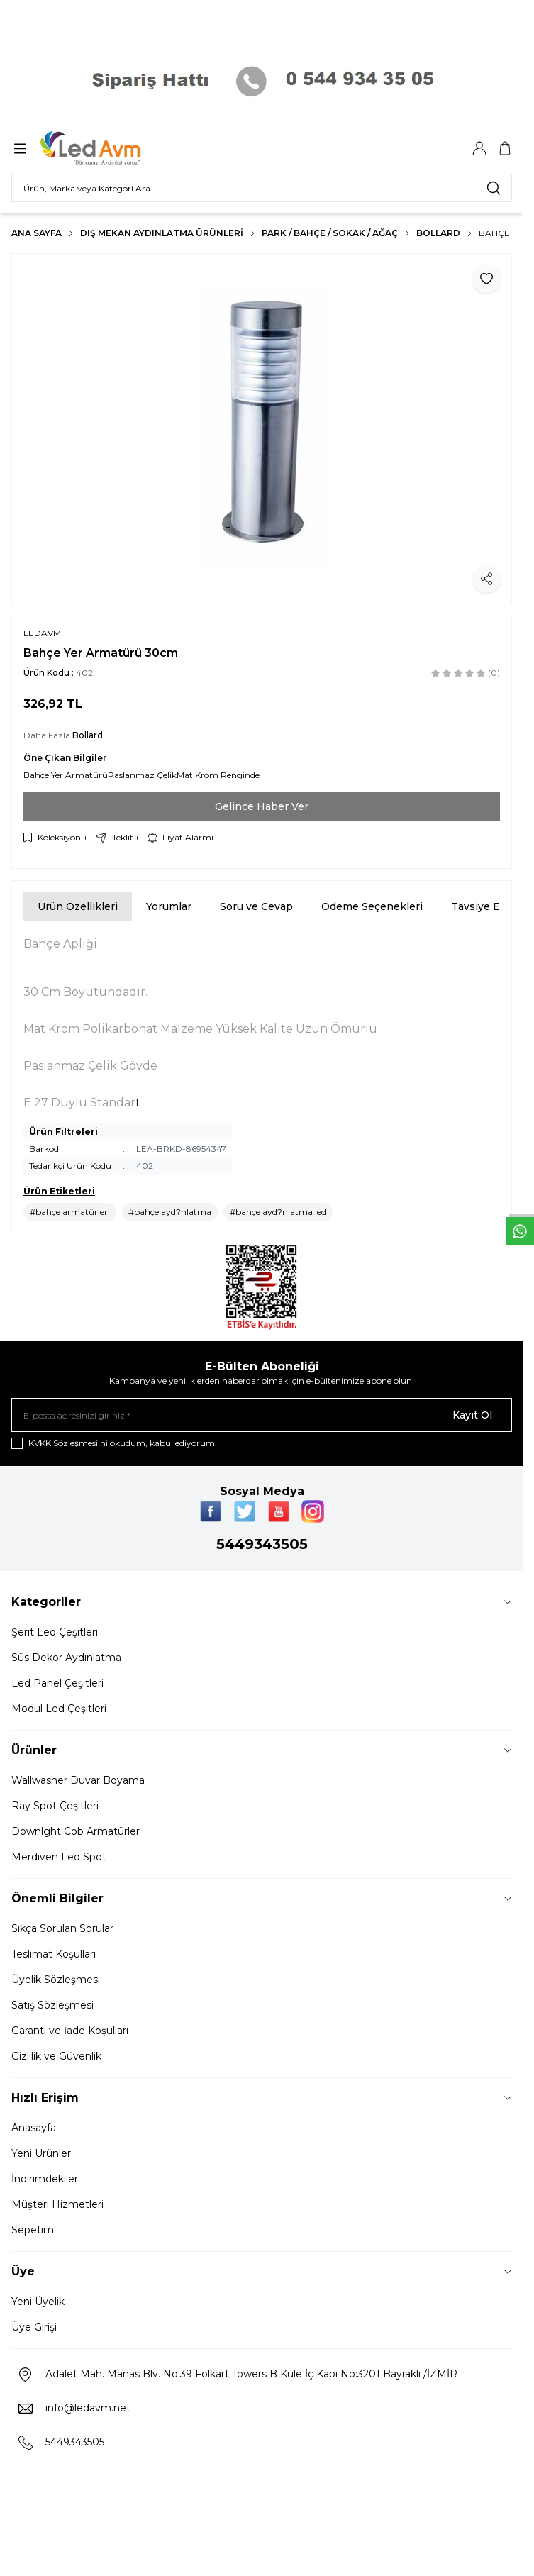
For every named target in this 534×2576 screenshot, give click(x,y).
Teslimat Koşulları (53, 1954)
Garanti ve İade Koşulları (69, 2030)
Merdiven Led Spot (58, 1856)
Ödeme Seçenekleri (372, 906)
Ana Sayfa (36, 233)
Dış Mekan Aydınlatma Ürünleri (161, 233)
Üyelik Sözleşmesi (55, 1979)
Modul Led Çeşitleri (58, 1708)
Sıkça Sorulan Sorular (62, 1928)
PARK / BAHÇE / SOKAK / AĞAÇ (330, 233)
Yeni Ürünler (41, 2153)
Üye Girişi (34, 2327)
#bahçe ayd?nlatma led (278, 1211)
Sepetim (32, 2230)
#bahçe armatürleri (70, 1211)
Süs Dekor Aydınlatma (66, 1657)
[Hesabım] (479, 148)
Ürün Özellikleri (78, 906)
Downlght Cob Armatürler (75, 1831)
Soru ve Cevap (256, 906)
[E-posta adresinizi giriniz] (261, 1415)
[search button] (493, 188)
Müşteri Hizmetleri (57, 2204)
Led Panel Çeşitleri (57, 1683)
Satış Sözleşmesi (52, 2005)
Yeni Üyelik (38, 2301)
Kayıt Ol (472, 1415)
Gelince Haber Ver (261, 806)
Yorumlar (168, 906)
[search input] (261, 188)
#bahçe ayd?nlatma (169, 1211)
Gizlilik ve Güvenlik (56, 2056)
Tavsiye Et (477, 906)
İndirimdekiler (44, 2178)
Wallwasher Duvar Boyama (78, 1780)
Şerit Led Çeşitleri (54, 1632)
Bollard (438, 233)
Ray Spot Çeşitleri (55, 1805)
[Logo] (108, 148)
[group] (261, 429)
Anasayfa (33, 2127)
